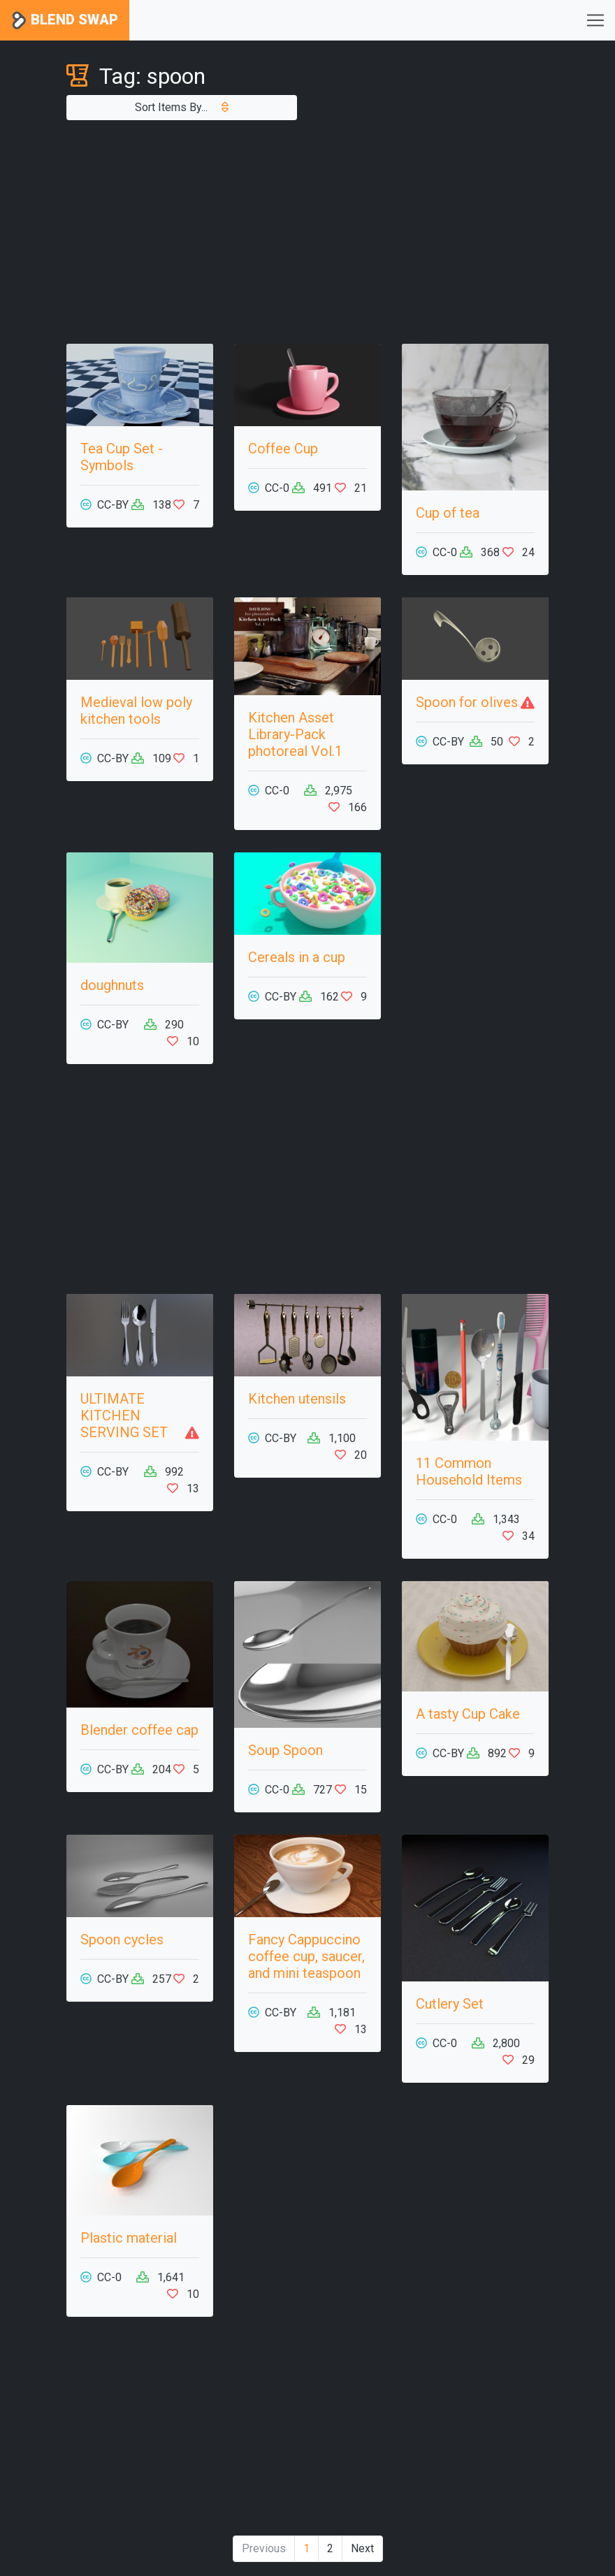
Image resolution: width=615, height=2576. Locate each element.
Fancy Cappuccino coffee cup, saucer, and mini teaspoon (306, 1956)
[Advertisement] (307, 232)
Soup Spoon (285, 1750)
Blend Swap (64, 20)
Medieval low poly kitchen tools (136, 710)
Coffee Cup (283, 448)
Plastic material (128, 2237)
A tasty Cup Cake (468, 1713)
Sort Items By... (182, 107)
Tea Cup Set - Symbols (121, 457)
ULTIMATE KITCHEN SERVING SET (124, 1415)
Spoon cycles (122, 1939)
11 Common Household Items (469, 1471)
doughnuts (112, 985)
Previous (264, 2548)
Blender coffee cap (139, 1730)
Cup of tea (447, 512)
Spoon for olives (467, 702)
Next (362, 2548)
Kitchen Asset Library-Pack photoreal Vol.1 (295, 734)
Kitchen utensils (297, 1398)
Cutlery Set (450, 2003)
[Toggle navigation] (595, 20)
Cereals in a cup (296, 957)
